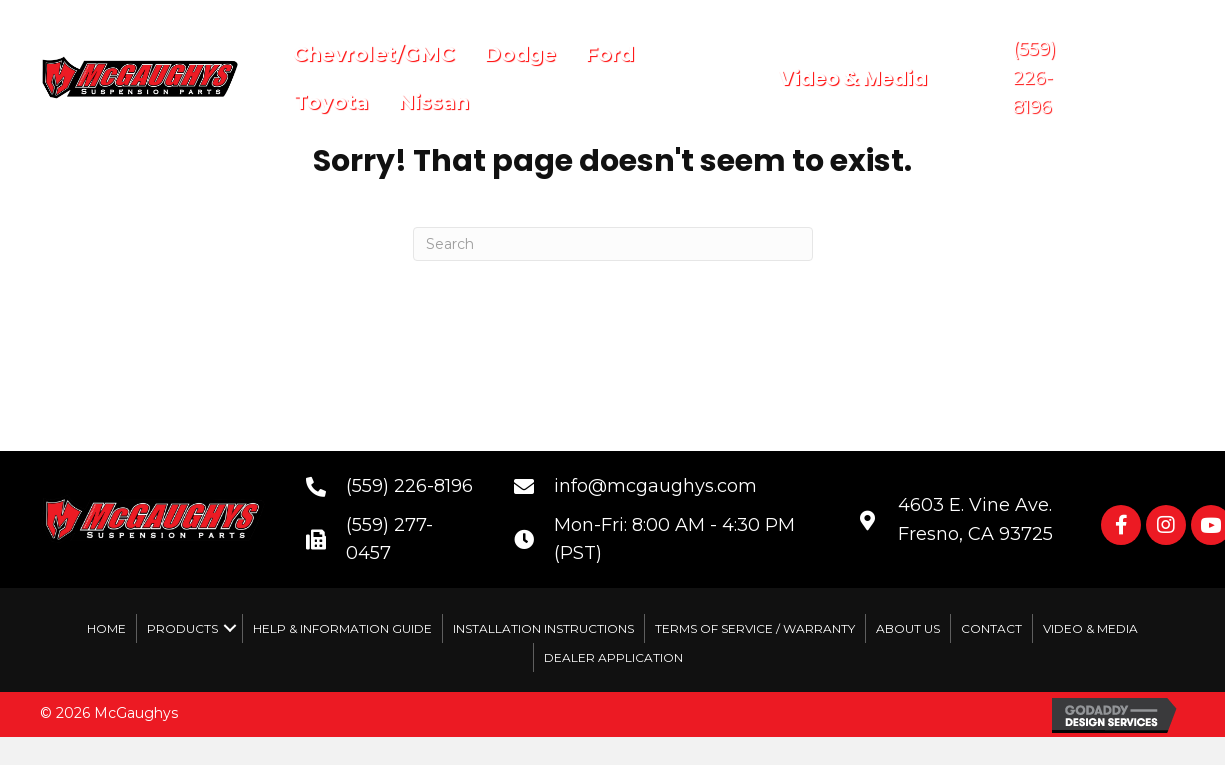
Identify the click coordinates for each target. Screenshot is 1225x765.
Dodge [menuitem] (520, 54)
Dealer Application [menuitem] (613, 657)
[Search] (613, 244)
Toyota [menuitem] (331, 102)
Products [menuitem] (182, 628)
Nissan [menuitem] (433, 102)
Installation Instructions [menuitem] (543, 628)
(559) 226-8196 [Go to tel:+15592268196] (409, 486)
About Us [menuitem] (908, 628)
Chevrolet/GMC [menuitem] (374, 54)
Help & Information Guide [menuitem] (342, 628)
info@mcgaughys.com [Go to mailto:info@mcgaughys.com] (655, 486)
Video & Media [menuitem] (1090, 628)
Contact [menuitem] (991, 628)
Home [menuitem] (106, 628)
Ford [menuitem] (609, 54)
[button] (1121, 525)
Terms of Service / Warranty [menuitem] (755, 628)
